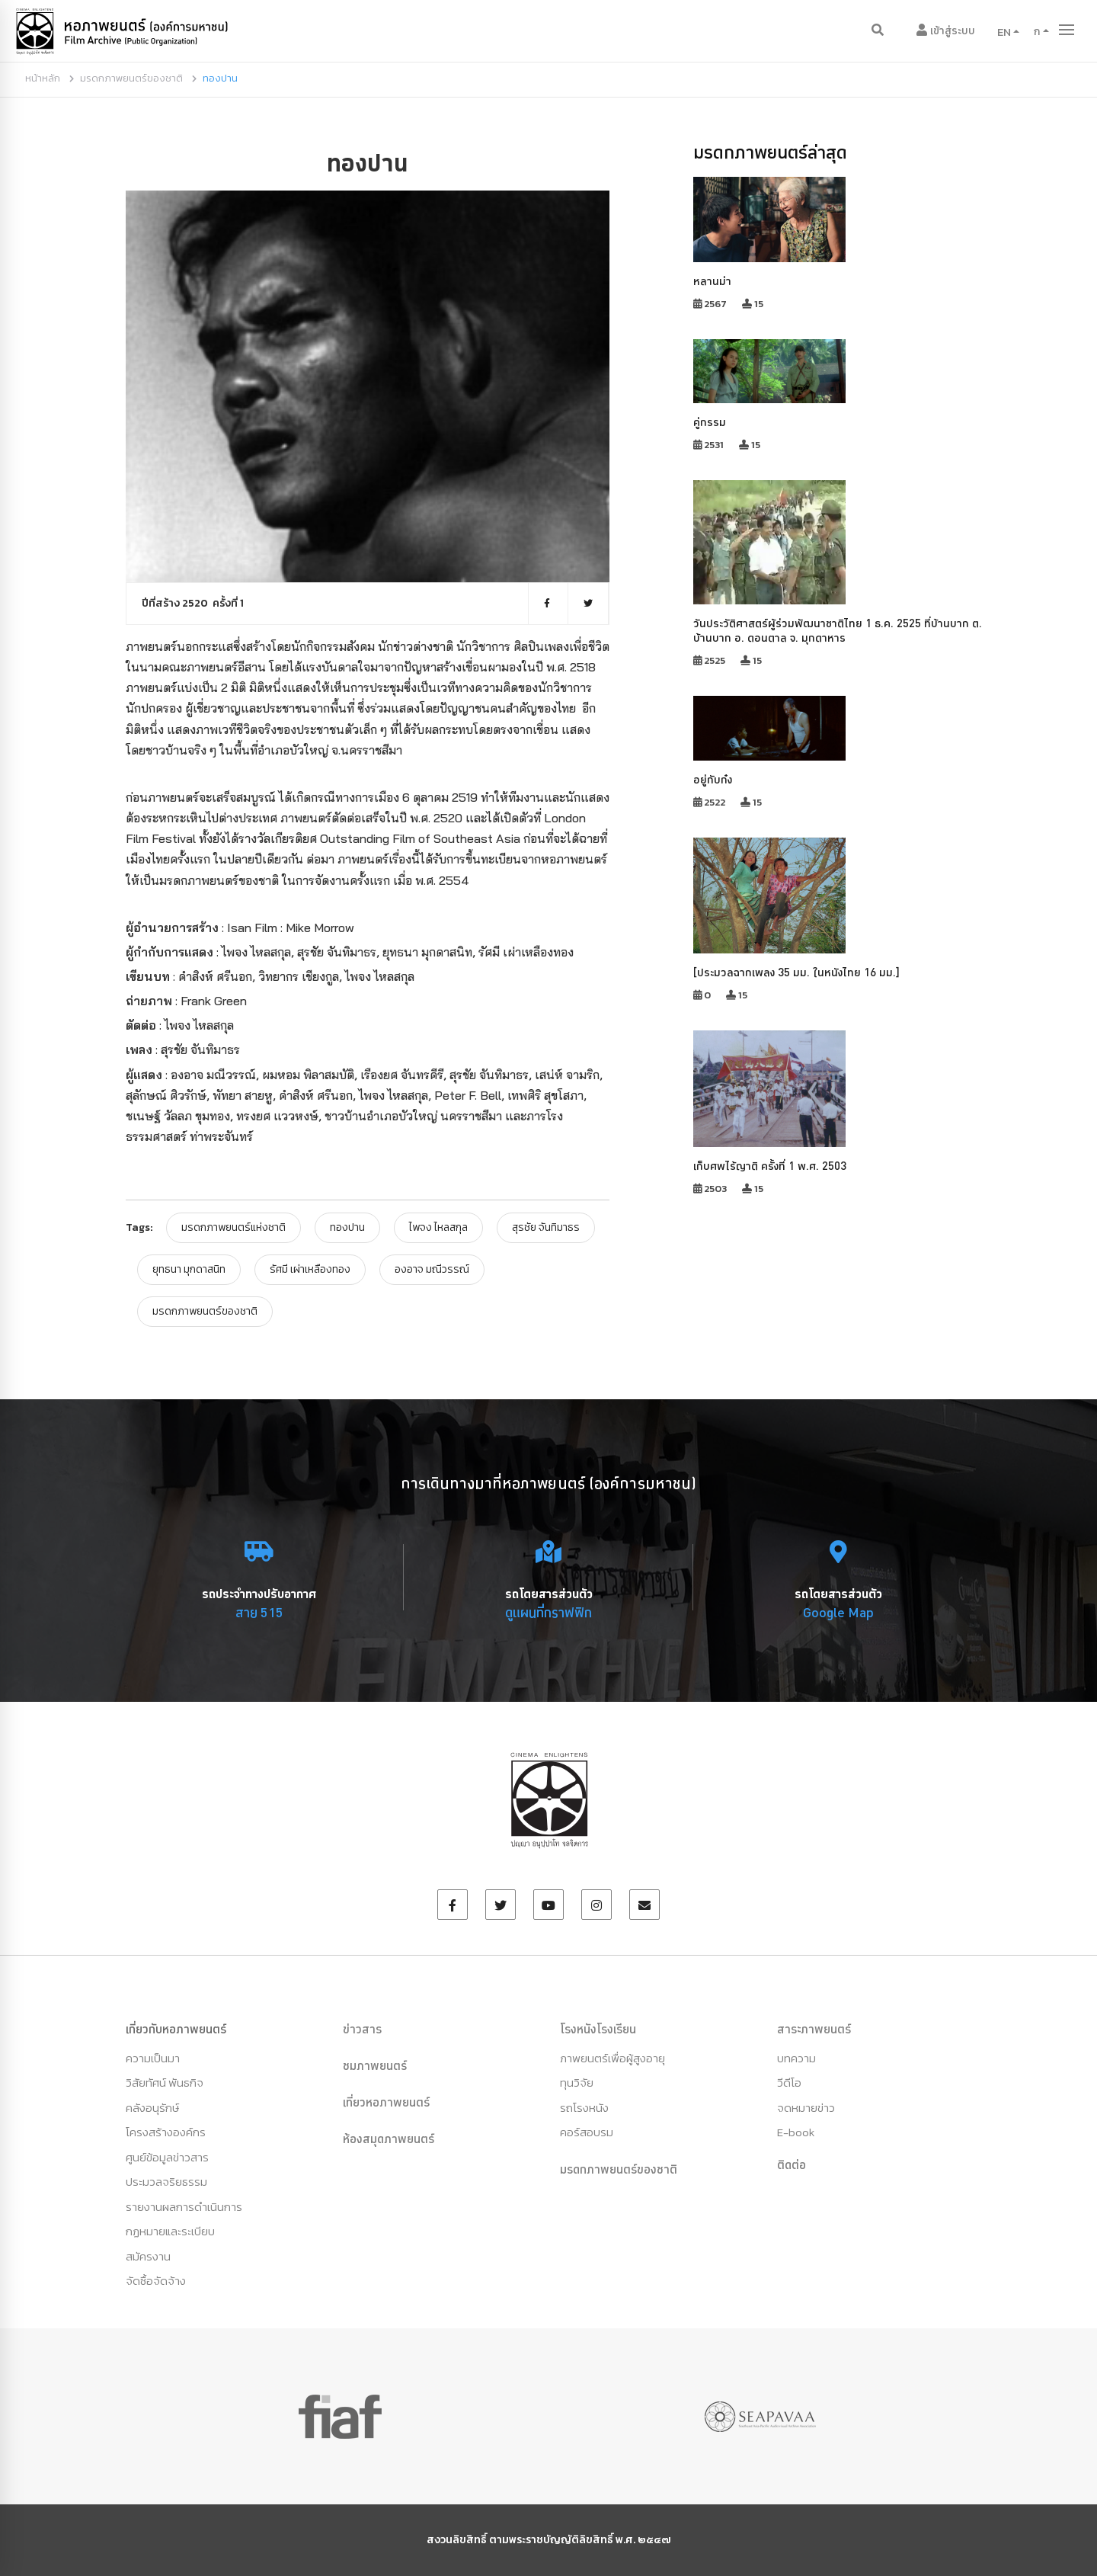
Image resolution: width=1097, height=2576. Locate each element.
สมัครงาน (148, 2256)
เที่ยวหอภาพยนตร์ (386, 2102)
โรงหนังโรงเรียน (598, 2029)
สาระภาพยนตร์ (814, 2029)
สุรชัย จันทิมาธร (546, 1227)
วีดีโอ (789, 2082)
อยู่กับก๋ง (712, 779)
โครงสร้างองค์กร (166, 2132)
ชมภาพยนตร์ (375, 2065)
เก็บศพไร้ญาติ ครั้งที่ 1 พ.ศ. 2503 (769, 1165)
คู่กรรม (709, 422)
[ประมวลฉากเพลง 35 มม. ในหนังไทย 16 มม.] (796, 972)
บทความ (796, 2058)
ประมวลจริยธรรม (166, 2181)
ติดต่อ (791, 2164)
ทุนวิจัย (576, 2082)
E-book (795, 2132)
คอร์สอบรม (586, 2132)
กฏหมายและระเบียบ (170, 2231)
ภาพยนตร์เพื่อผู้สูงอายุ (612, 2058)
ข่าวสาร (362, 2029)
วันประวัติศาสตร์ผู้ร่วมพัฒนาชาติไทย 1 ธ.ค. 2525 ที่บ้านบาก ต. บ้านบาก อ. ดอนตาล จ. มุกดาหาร (837, 630)
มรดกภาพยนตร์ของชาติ (131, 78)
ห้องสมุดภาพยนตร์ (388, 2138)
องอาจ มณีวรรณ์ (432, 1269)
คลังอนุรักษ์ (152, 2107)
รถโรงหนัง (584, 2107)
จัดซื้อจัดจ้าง (156, 2280)
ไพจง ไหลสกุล (438, 1227)
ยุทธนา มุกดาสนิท (188, 1269)
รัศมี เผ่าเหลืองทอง (310, 1269)
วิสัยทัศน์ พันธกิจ (164, 2082)
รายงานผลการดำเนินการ (184, 2207)
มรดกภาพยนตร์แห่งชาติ (233, 1227)
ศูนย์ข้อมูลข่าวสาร (167, 2157)
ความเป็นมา (153, 2058)
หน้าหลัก (42, 78)
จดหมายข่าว (806, 2107)
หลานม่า (712, 281)
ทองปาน (347, 1227)
